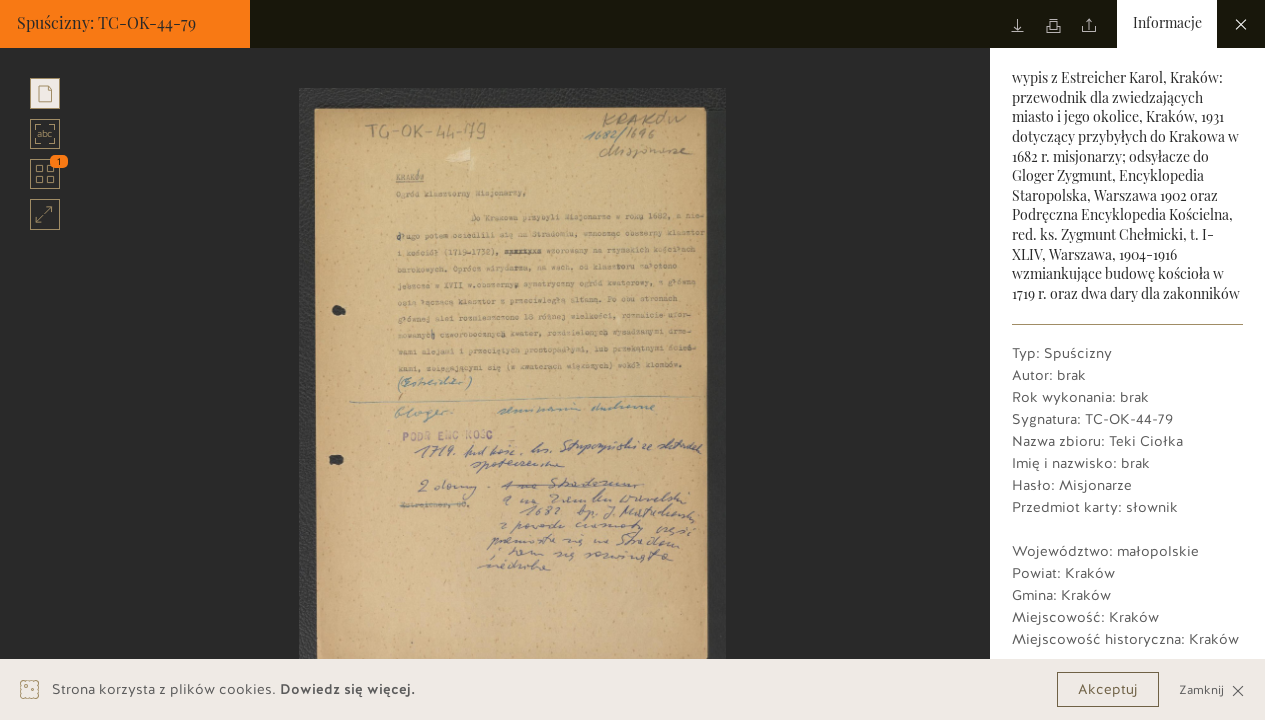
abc (45, 134)
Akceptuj (1108, 689)
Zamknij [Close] (1212, 689)
